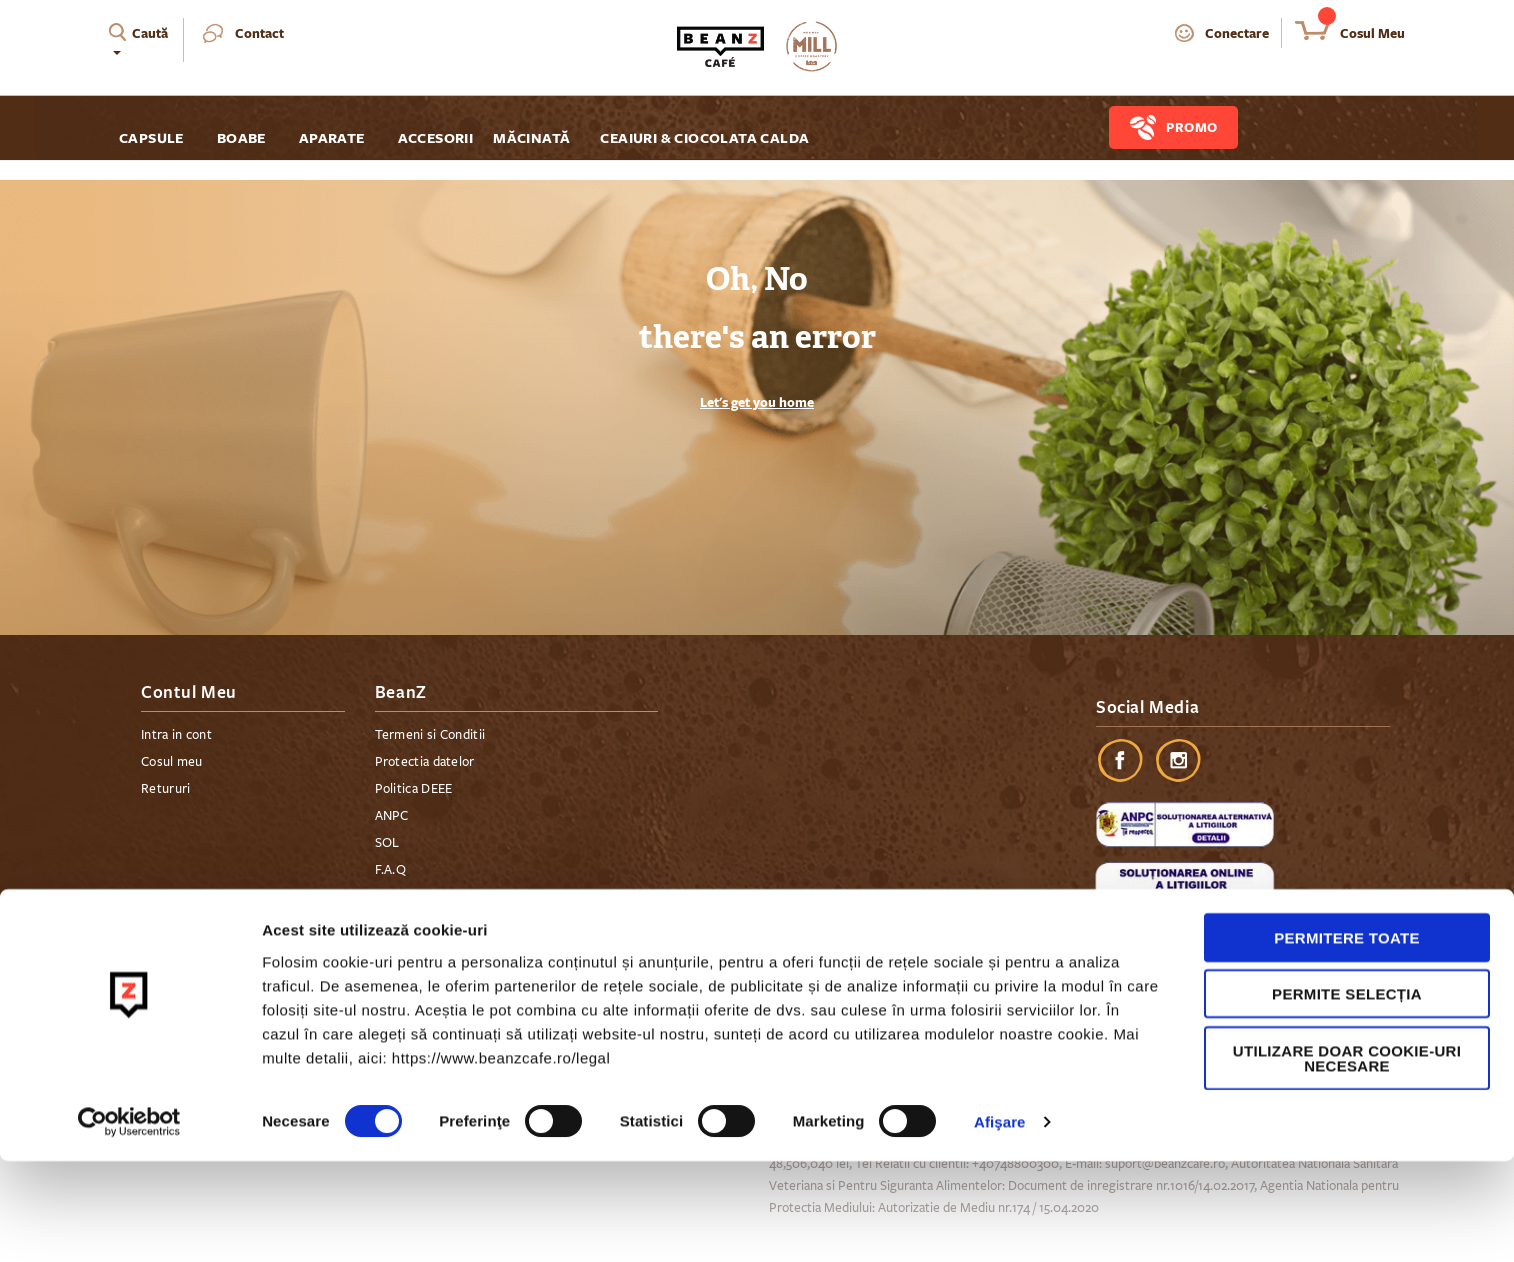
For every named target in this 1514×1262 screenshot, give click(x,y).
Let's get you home (757, 402)
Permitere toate (1347, 1037)
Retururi (165, 789)
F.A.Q (391, 870)
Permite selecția (1347, 1094)
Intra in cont (176, 735)
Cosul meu (172, 762)
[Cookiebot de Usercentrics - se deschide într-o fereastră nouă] (129, 1223)
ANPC (392, 816)
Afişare (1000, 1222)
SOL (387, 843)
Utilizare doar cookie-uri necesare (1347, 1158)
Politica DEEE (414, 789)
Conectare (1237, 33)
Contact (259, 33)
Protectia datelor (425, 762)
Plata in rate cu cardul (438, 924)
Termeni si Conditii (430, 735)
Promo (1192, 127)
